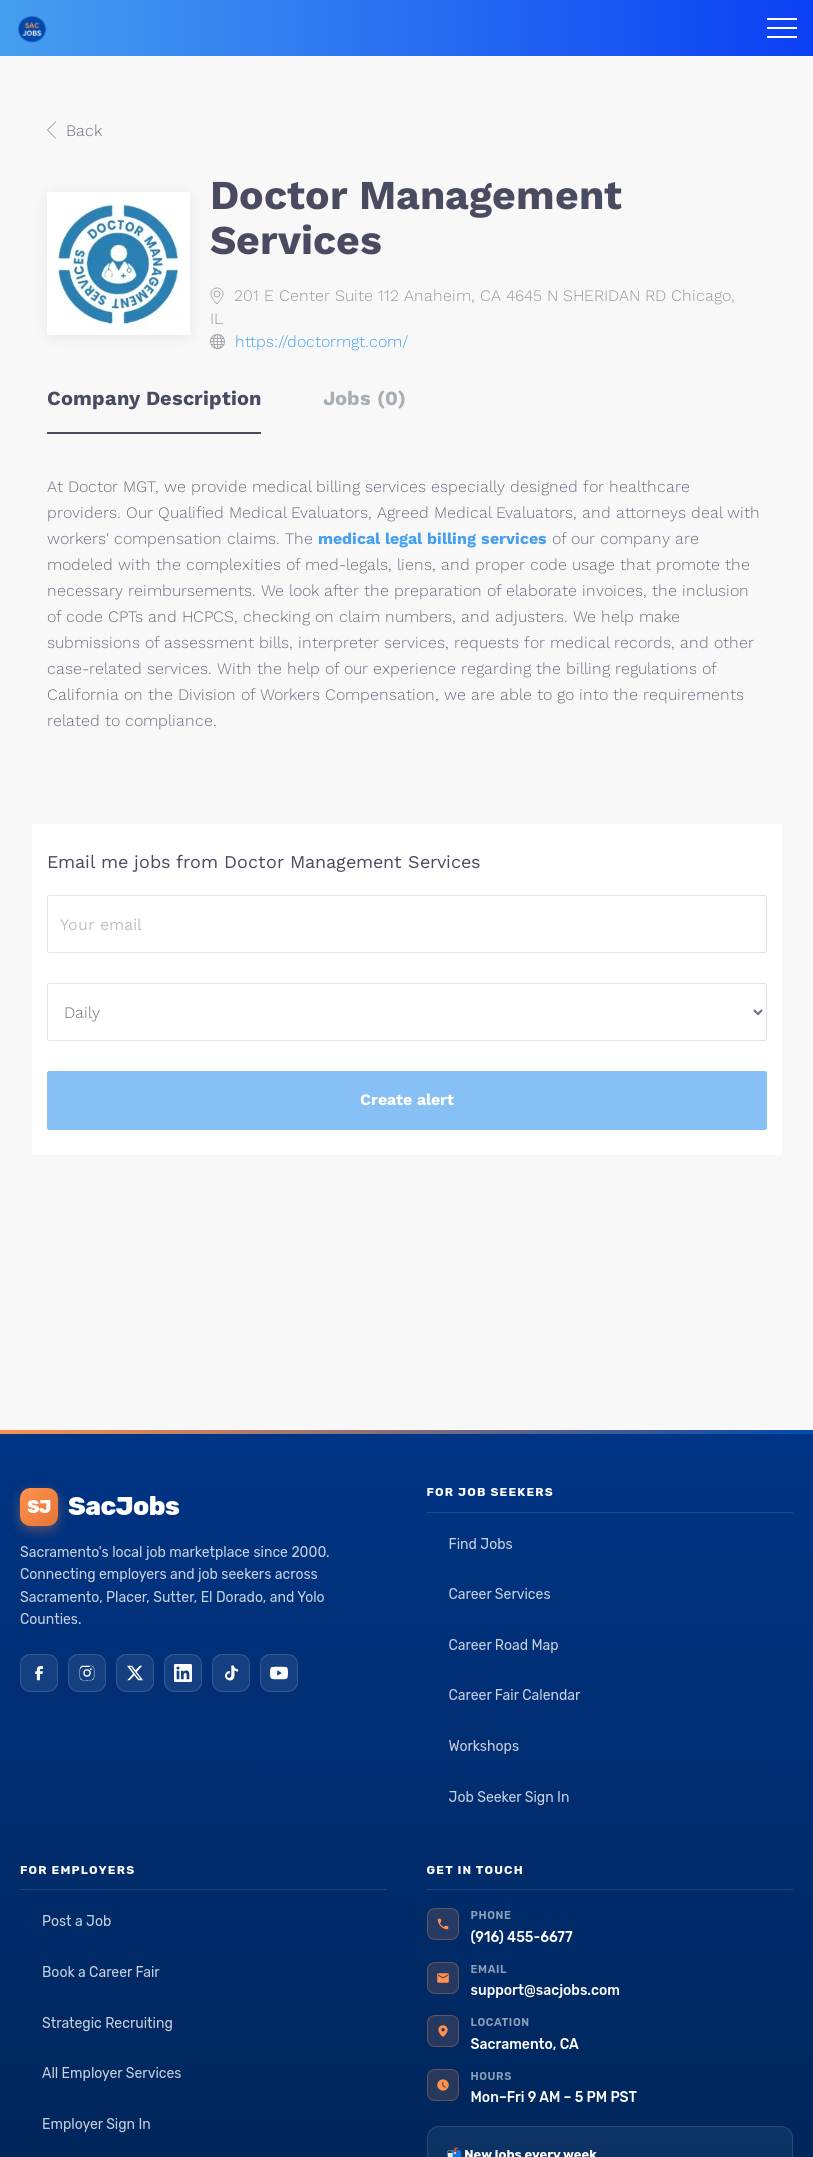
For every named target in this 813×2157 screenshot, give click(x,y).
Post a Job (76, 1921)
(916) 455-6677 (522, 1937)
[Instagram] (87, 1673)
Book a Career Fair (101, 1972)
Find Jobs (481, 1544)
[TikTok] (231, 1673)
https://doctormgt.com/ (321, 341)
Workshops (484, 1746)
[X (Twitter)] (135, 1673)
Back (81, 130)
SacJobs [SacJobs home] (99, 1507)
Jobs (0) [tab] (364, 398)
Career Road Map (504, 1645)
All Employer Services (112, 2073)
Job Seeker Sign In (509, 1797)
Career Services (500, 1594)
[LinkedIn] (183, 1673)
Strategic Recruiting (107, 2023)
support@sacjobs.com (545, 1990)
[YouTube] (279, 1673)
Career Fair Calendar (515, 1695)
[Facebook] (39, 1673)
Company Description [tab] (154, 398)
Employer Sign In (96, 2124)
